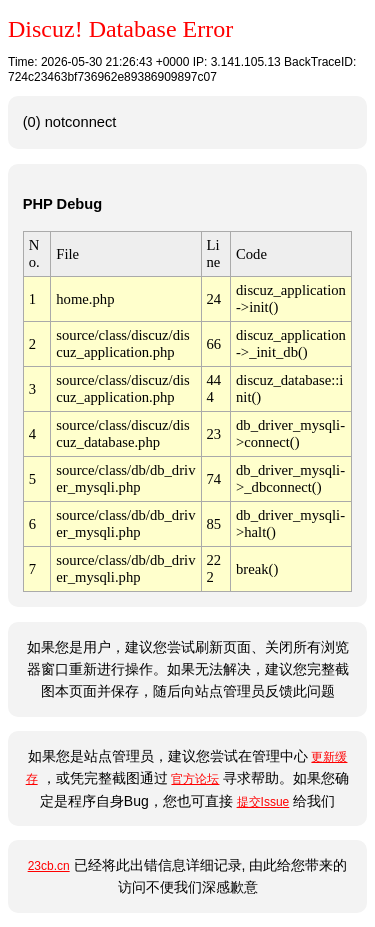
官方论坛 (195, 779)
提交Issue (263, 802)
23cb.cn (49, 866)
